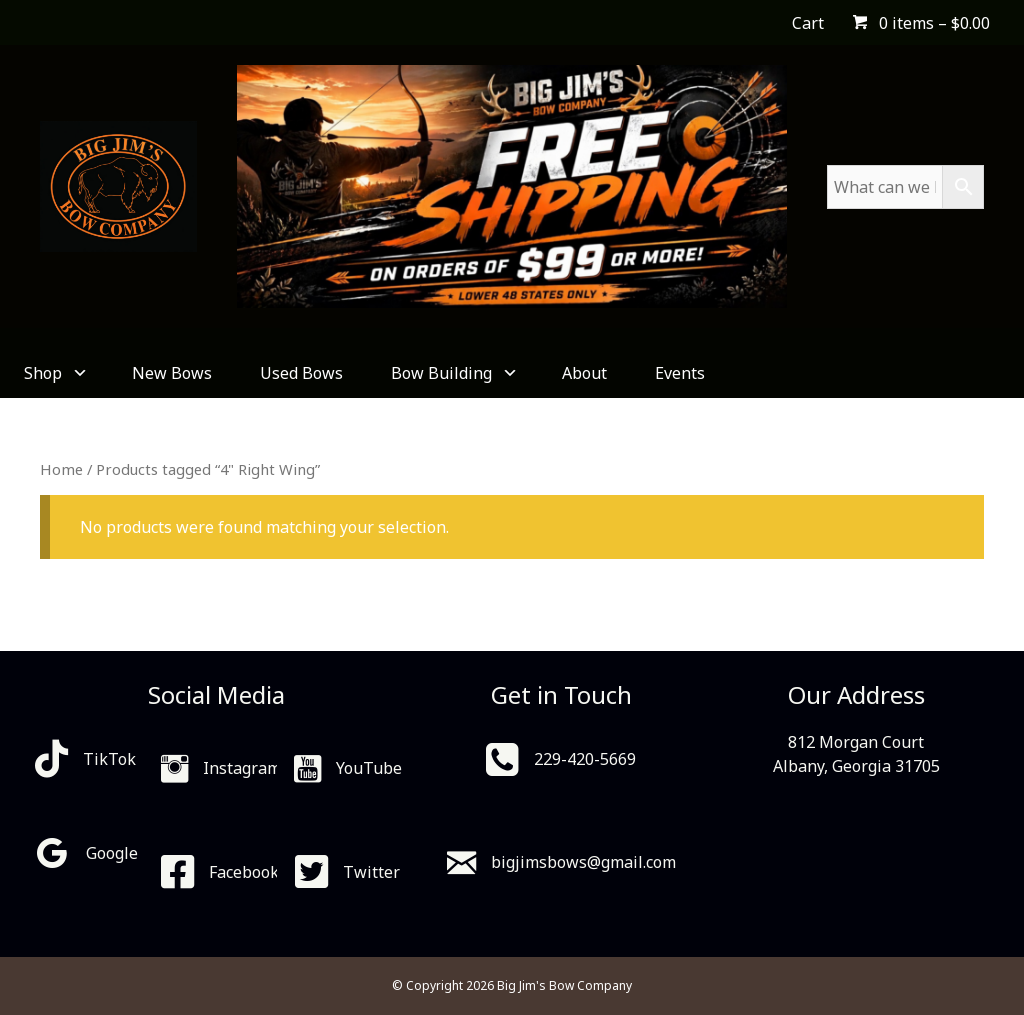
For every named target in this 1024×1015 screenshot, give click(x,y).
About (584, 373)
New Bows (172, 373)
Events (680, 373)
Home (61, 469)
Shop (54, 373)
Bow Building (452, 373)
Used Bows (301, 373)
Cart (808, 23)
